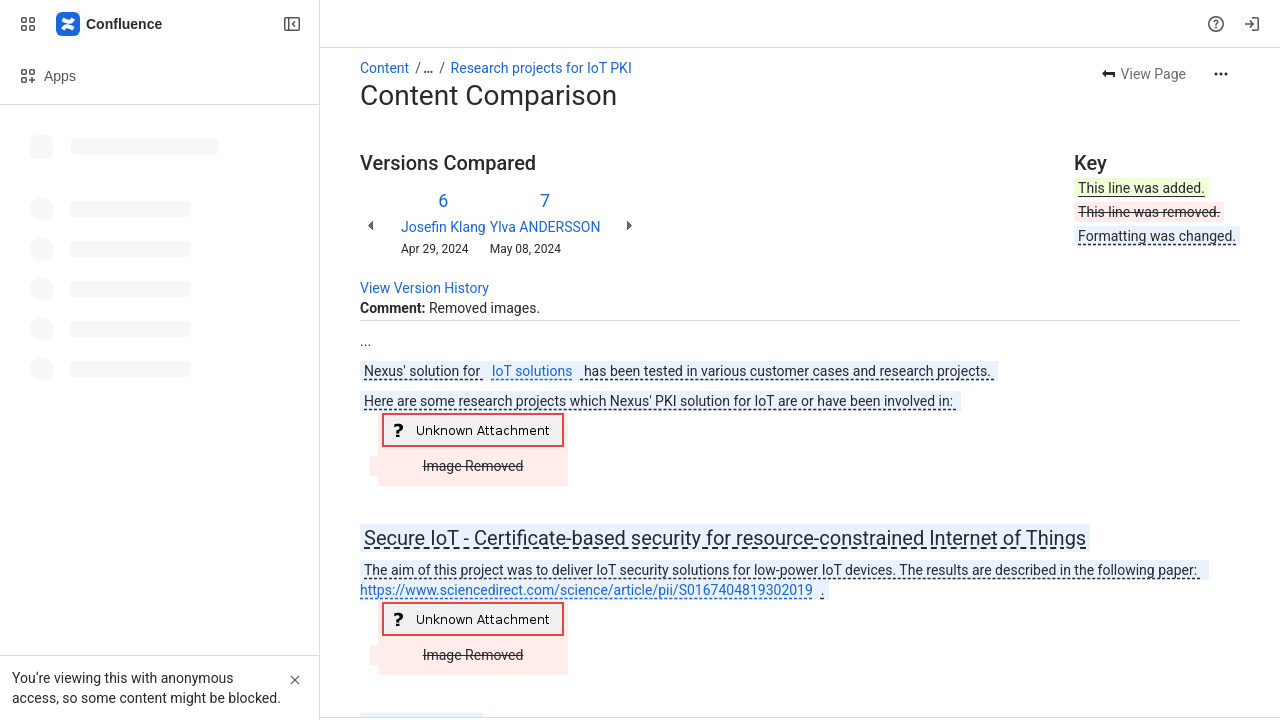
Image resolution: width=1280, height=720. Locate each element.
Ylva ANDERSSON (545, 227)
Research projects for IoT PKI (541, 68)
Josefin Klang (443, 227)
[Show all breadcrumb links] (428, 68)
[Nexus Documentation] (110, 24)
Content (384, 68)
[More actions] (1221, 74)
